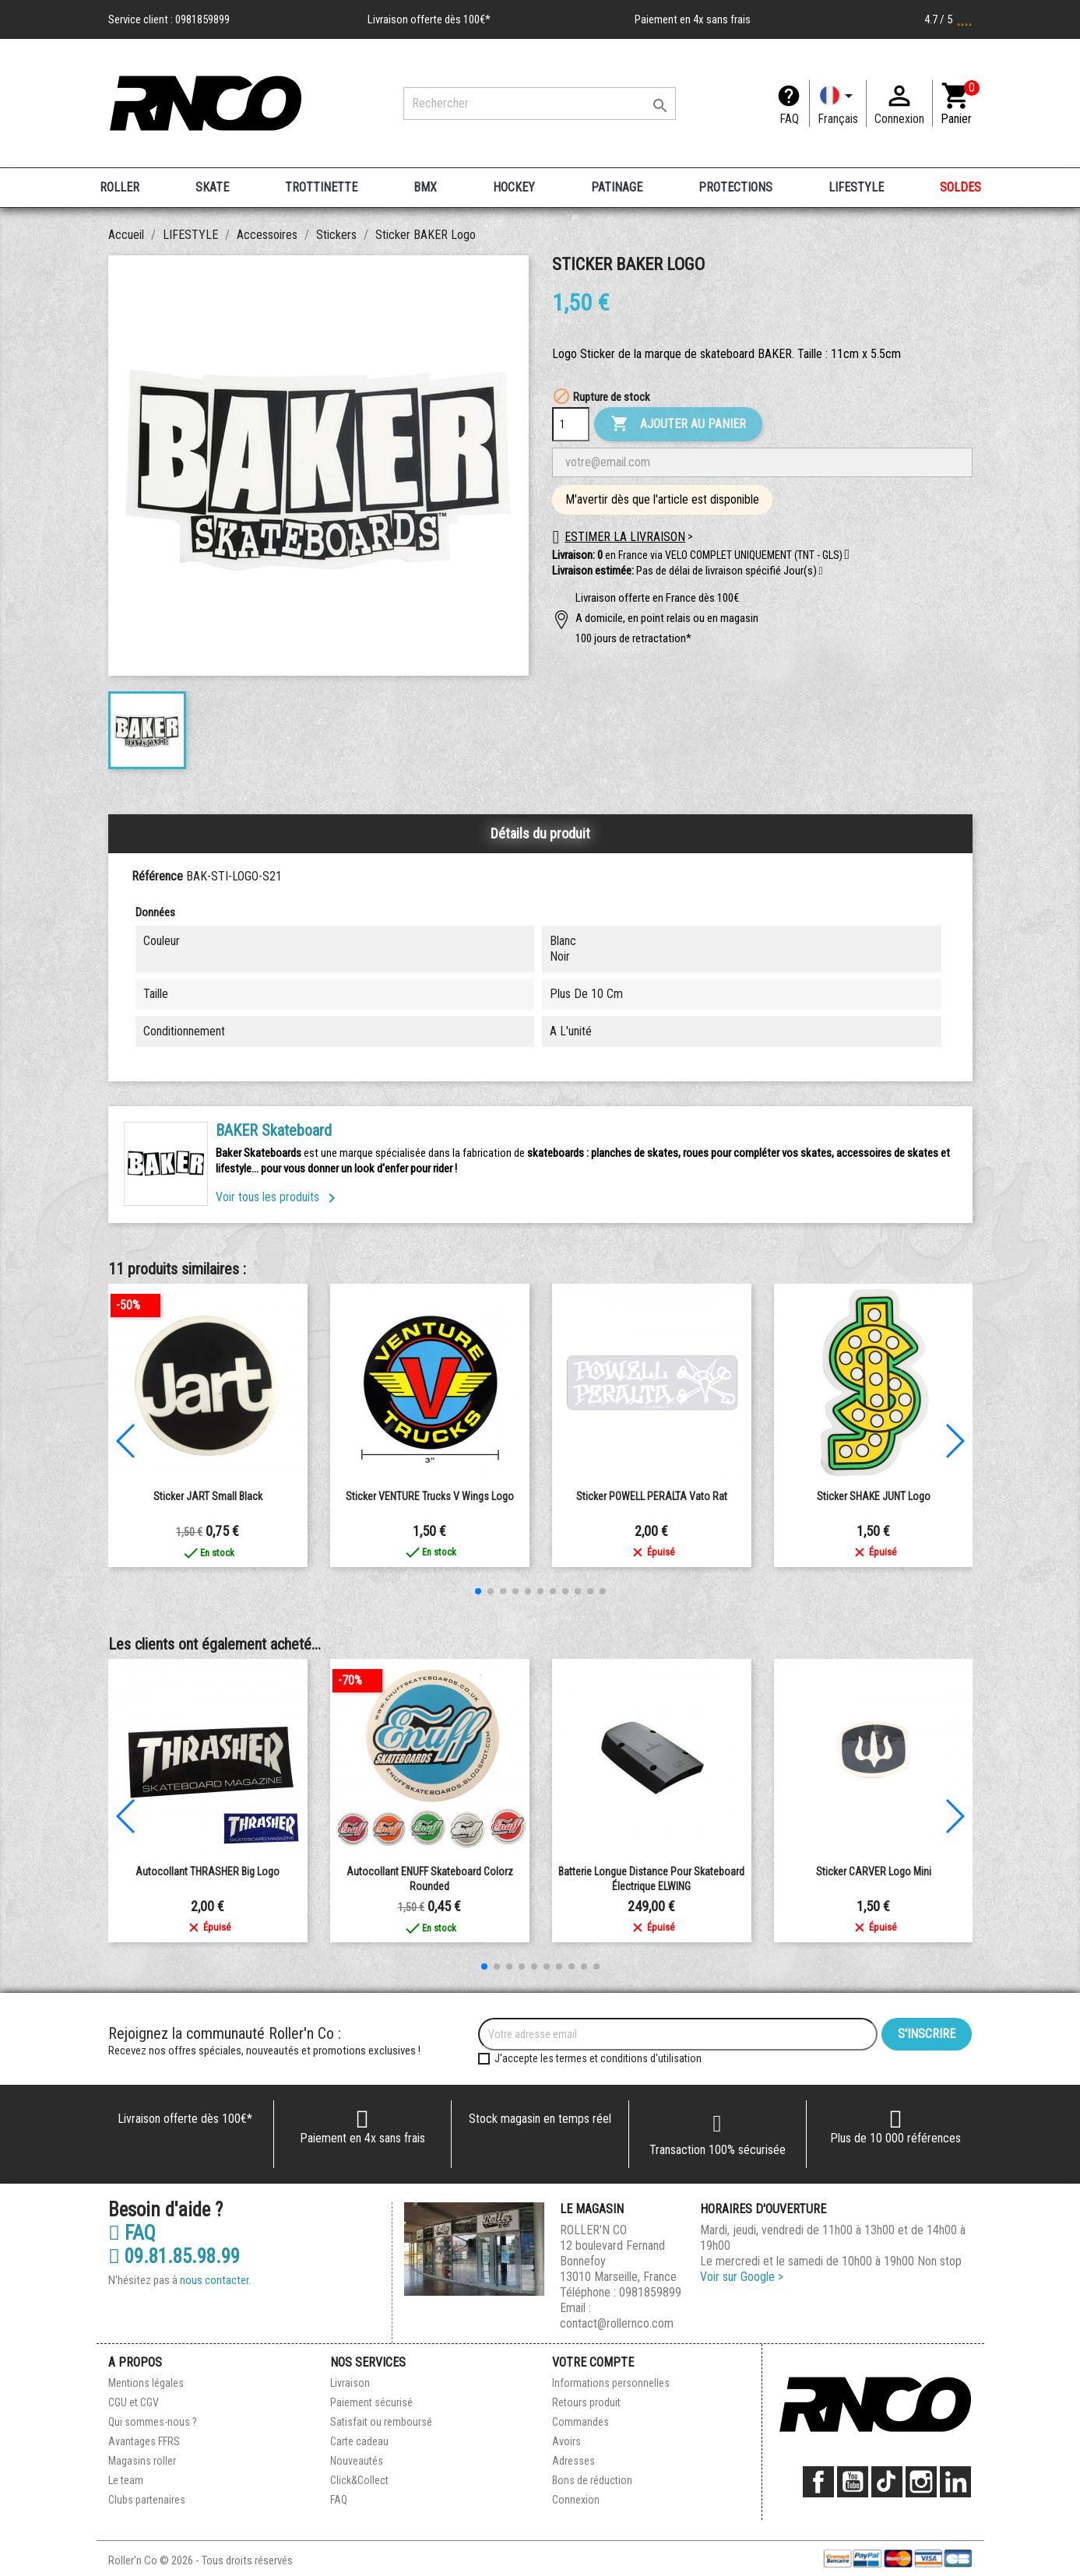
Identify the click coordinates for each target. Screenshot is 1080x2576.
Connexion (576, 2499)
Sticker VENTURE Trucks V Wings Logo (430, 1496)
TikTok (886, 2481)
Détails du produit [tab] (540, 833)
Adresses (573, 2461)
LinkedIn (955, 2481)
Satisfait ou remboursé (381, 2422)
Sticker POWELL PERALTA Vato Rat (651, 1496)
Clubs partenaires (146, 2499)
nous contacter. (215, 2280)
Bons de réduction (592, 2480)
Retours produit (586, 2402)
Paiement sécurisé (371, 2402)
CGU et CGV (133, 2402)
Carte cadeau (359, 2441)
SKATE (212, 187)
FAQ (789, 118)
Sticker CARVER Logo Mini (873, 1871)
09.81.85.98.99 (174, 2257)
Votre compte (593, 2362)
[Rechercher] (539, 103)
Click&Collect (359, 2480)
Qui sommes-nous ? (152, 2422)
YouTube (852, 2481)
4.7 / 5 (948, 19)
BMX (425, 187)
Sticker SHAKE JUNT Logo (873, 1496)
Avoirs (566, 2441)
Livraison (350, 2383)
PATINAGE (616, 187)
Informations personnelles (611, 2383)
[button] (821, 571)
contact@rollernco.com (617, 2323)
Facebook (818, 2481)
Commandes (580, 2422)
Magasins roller (142, 2461)
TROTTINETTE (321, 187)
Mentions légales (146, 2383)
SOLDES (960, 187)
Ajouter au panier (678, 424)
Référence (157, 876)
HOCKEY (514, 187)
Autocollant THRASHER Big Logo (207, 1871)
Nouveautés (356, 2461)
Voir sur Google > (741, 2276)
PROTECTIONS (735, 187)
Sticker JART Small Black (207, 1496)
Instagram (921, 2481)
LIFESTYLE (856, 187)
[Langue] (838, 103)
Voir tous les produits (278, 1197)
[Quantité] (570, 424)
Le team (125, 2480)
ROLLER (119, 187)
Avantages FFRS (144, 2441)
